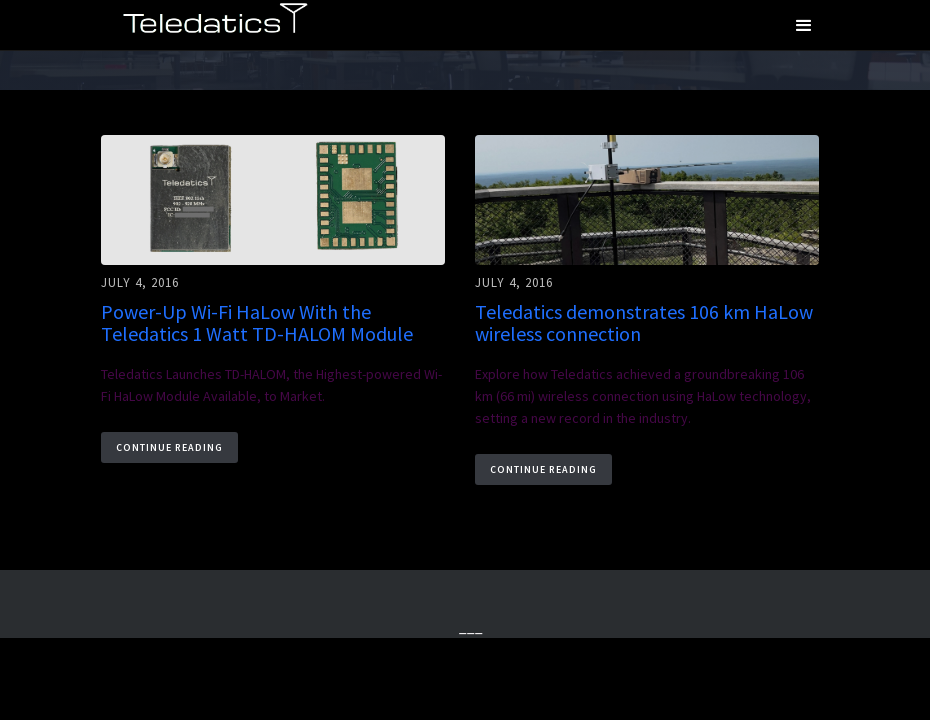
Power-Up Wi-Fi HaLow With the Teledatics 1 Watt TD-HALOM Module (257, 323)
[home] (214, 21)
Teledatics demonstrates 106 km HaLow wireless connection (644, 323)
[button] (804, 25)
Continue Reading (169, 447)
